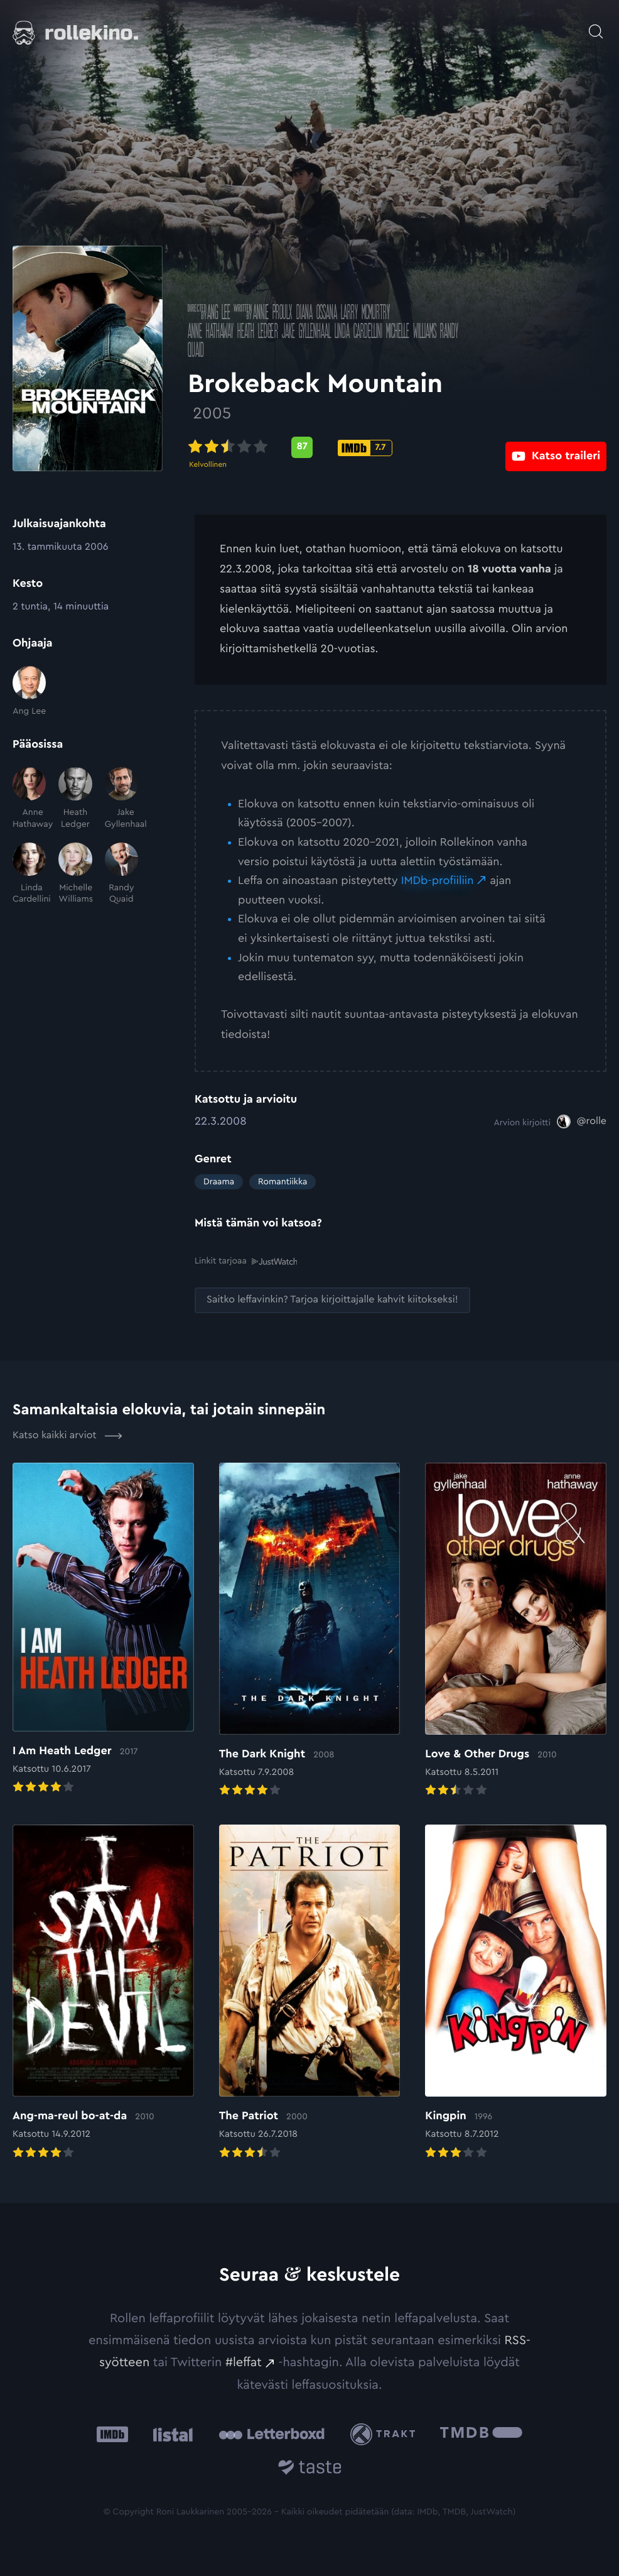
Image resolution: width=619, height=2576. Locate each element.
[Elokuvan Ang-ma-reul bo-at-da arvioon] (103, 1992)
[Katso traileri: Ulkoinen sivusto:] (555, 447)
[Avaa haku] (595, 25)
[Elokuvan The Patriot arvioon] (310, 1992)
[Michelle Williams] (75, 874)
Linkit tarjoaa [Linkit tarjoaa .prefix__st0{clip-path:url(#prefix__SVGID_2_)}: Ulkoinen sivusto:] (246, 1261)
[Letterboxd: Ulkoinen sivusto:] (271, 2433)
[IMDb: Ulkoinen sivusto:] (112, 2433)
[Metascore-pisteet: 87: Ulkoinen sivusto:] (309, 447)
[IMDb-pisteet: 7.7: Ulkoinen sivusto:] (372, 448)
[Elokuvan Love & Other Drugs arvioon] (515, 1630)
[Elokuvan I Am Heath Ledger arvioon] (103, 1629)
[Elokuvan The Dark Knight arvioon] (310, 1630)
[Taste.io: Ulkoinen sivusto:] (310, 2469)
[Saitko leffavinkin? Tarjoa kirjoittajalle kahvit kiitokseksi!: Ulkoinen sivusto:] (332, 1300)
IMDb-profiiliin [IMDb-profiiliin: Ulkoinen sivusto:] (437, 881)
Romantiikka (282, 1181)
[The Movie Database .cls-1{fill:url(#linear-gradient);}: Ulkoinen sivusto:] (481, 2433)
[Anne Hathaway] (29, 798)
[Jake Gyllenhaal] (121, 798)
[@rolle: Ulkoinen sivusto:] (581, 1121)
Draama (218, 1181)
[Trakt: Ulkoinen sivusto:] (386, 2434)
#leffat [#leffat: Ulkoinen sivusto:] (243, 2361)
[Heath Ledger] (75, 798)
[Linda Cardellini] (29, 874)
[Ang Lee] (29, 692)
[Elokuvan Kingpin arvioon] (515, 1992)
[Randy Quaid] (121, 874)
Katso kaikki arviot (67, 1435)
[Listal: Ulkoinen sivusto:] (170, 2433)
